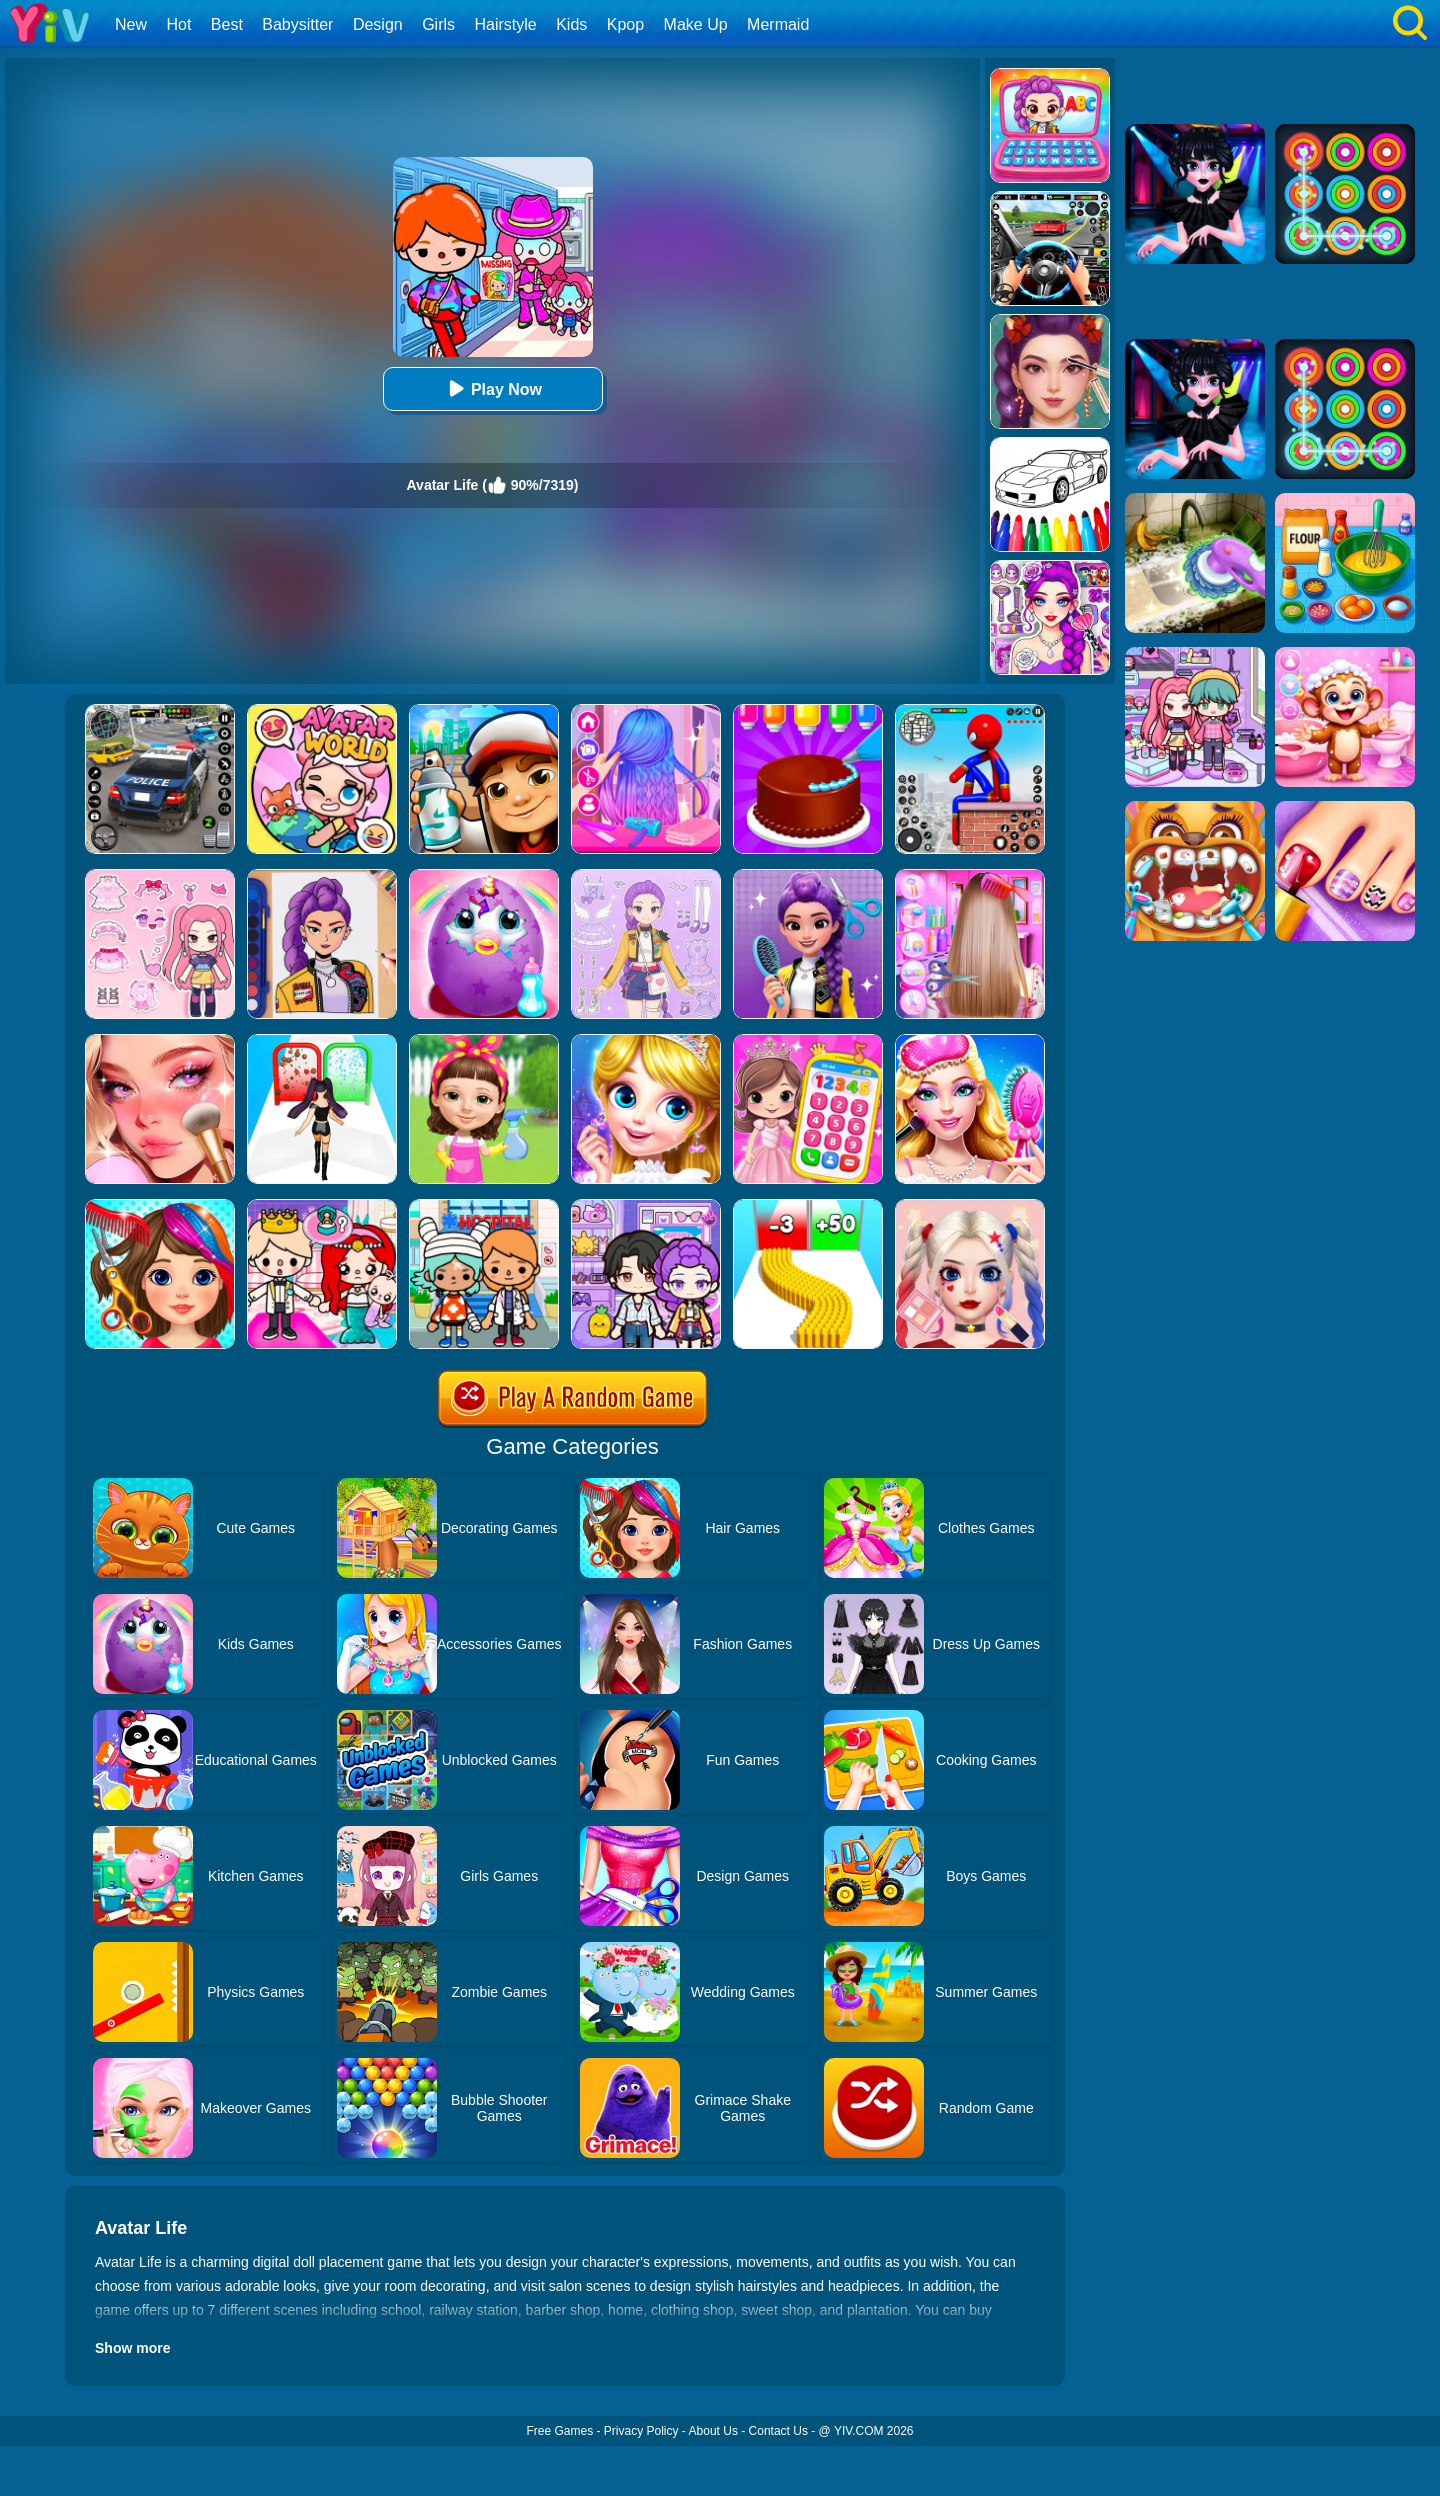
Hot (178, 24)
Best (227, 24)
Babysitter (297, 24)
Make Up (696, 24)
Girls (438, 24)
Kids (571, 24)
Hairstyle (506, 24)
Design (378, 24)
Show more (132, 2348)
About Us (713, 2431)
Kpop (625, 24)
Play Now (492, 388)
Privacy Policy (641, 2431)
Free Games (559, 2431)
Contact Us (778, 2431)
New (131, 24)
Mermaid (778, 24)
